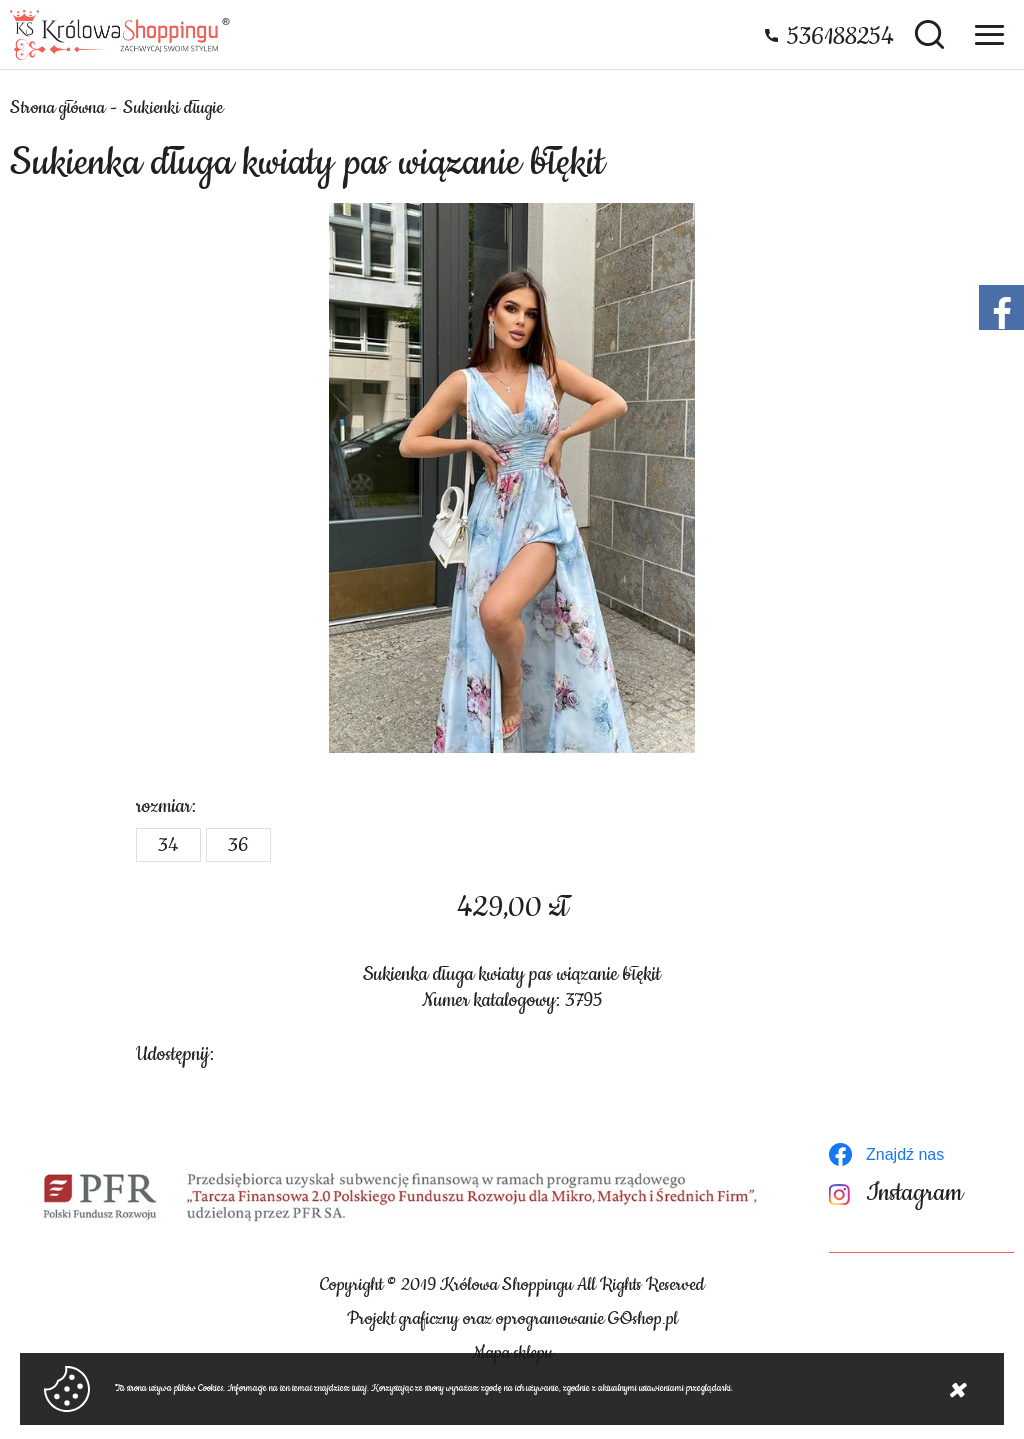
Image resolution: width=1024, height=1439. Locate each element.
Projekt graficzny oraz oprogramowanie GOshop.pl (512, 1319)
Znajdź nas (905, 1154)
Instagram (914, 1193)
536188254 (840, 37)
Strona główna (57, 108)
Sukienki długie (173, 108)
